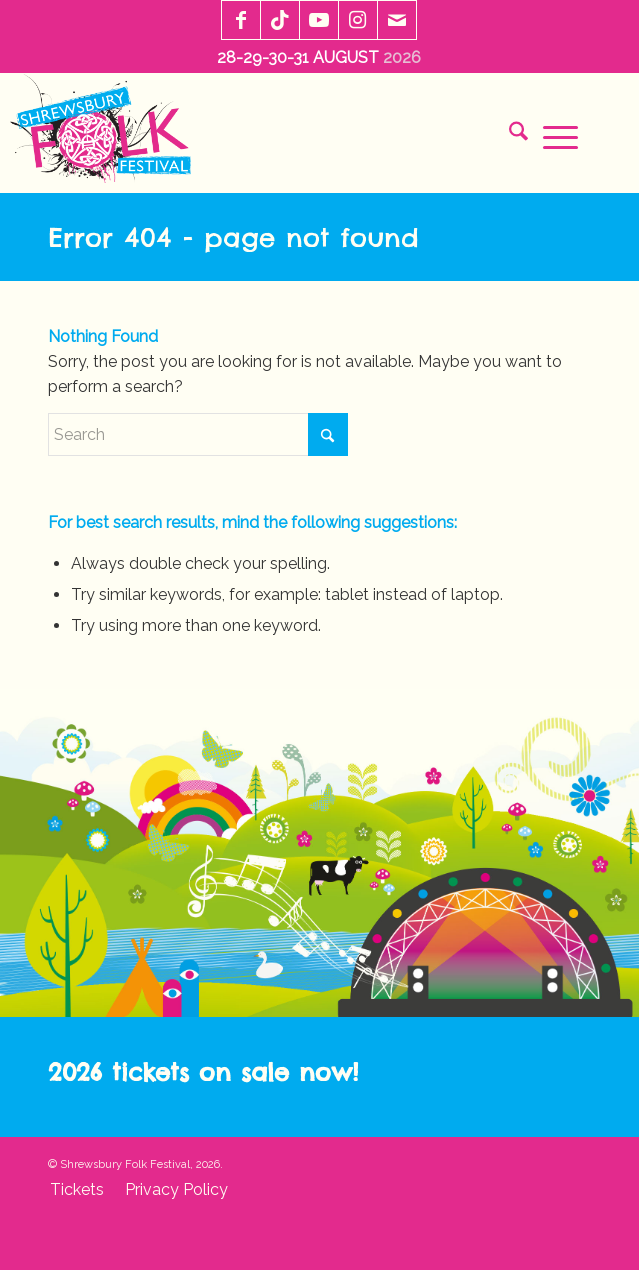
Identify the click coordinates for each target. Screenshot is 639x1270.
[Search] (198, 434)
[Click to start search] (328, 434)
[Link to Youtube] (319, 21)
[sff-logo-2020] (106, 133)
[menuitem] (511, 135)
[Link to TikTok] (280, 21)
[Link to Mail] (397, 21)
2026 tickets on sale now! (203, 1072)
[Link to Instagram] (358, 21)
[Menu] (553, 135)
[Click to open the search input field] (511, 135)
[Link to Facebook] (241, 21)
